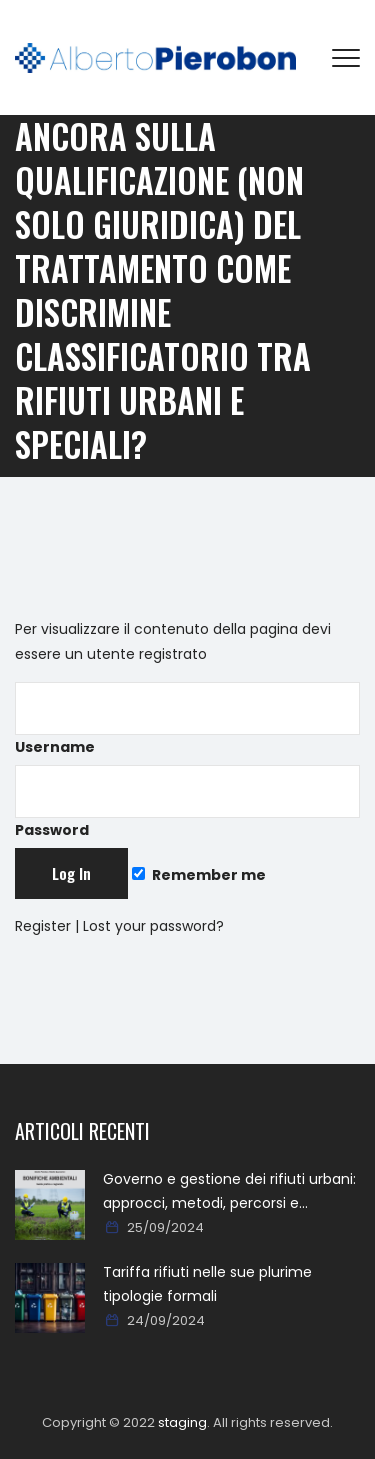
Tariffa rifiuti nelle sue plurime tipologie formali (207, 1284)
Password (187, 802)
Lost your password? (153, 926)
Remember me (199, 875)
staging (182, 1422)
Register (43, 926)
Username (187, 719)
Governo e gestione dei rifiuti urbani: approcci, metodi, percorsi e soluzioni (229, 1192)
